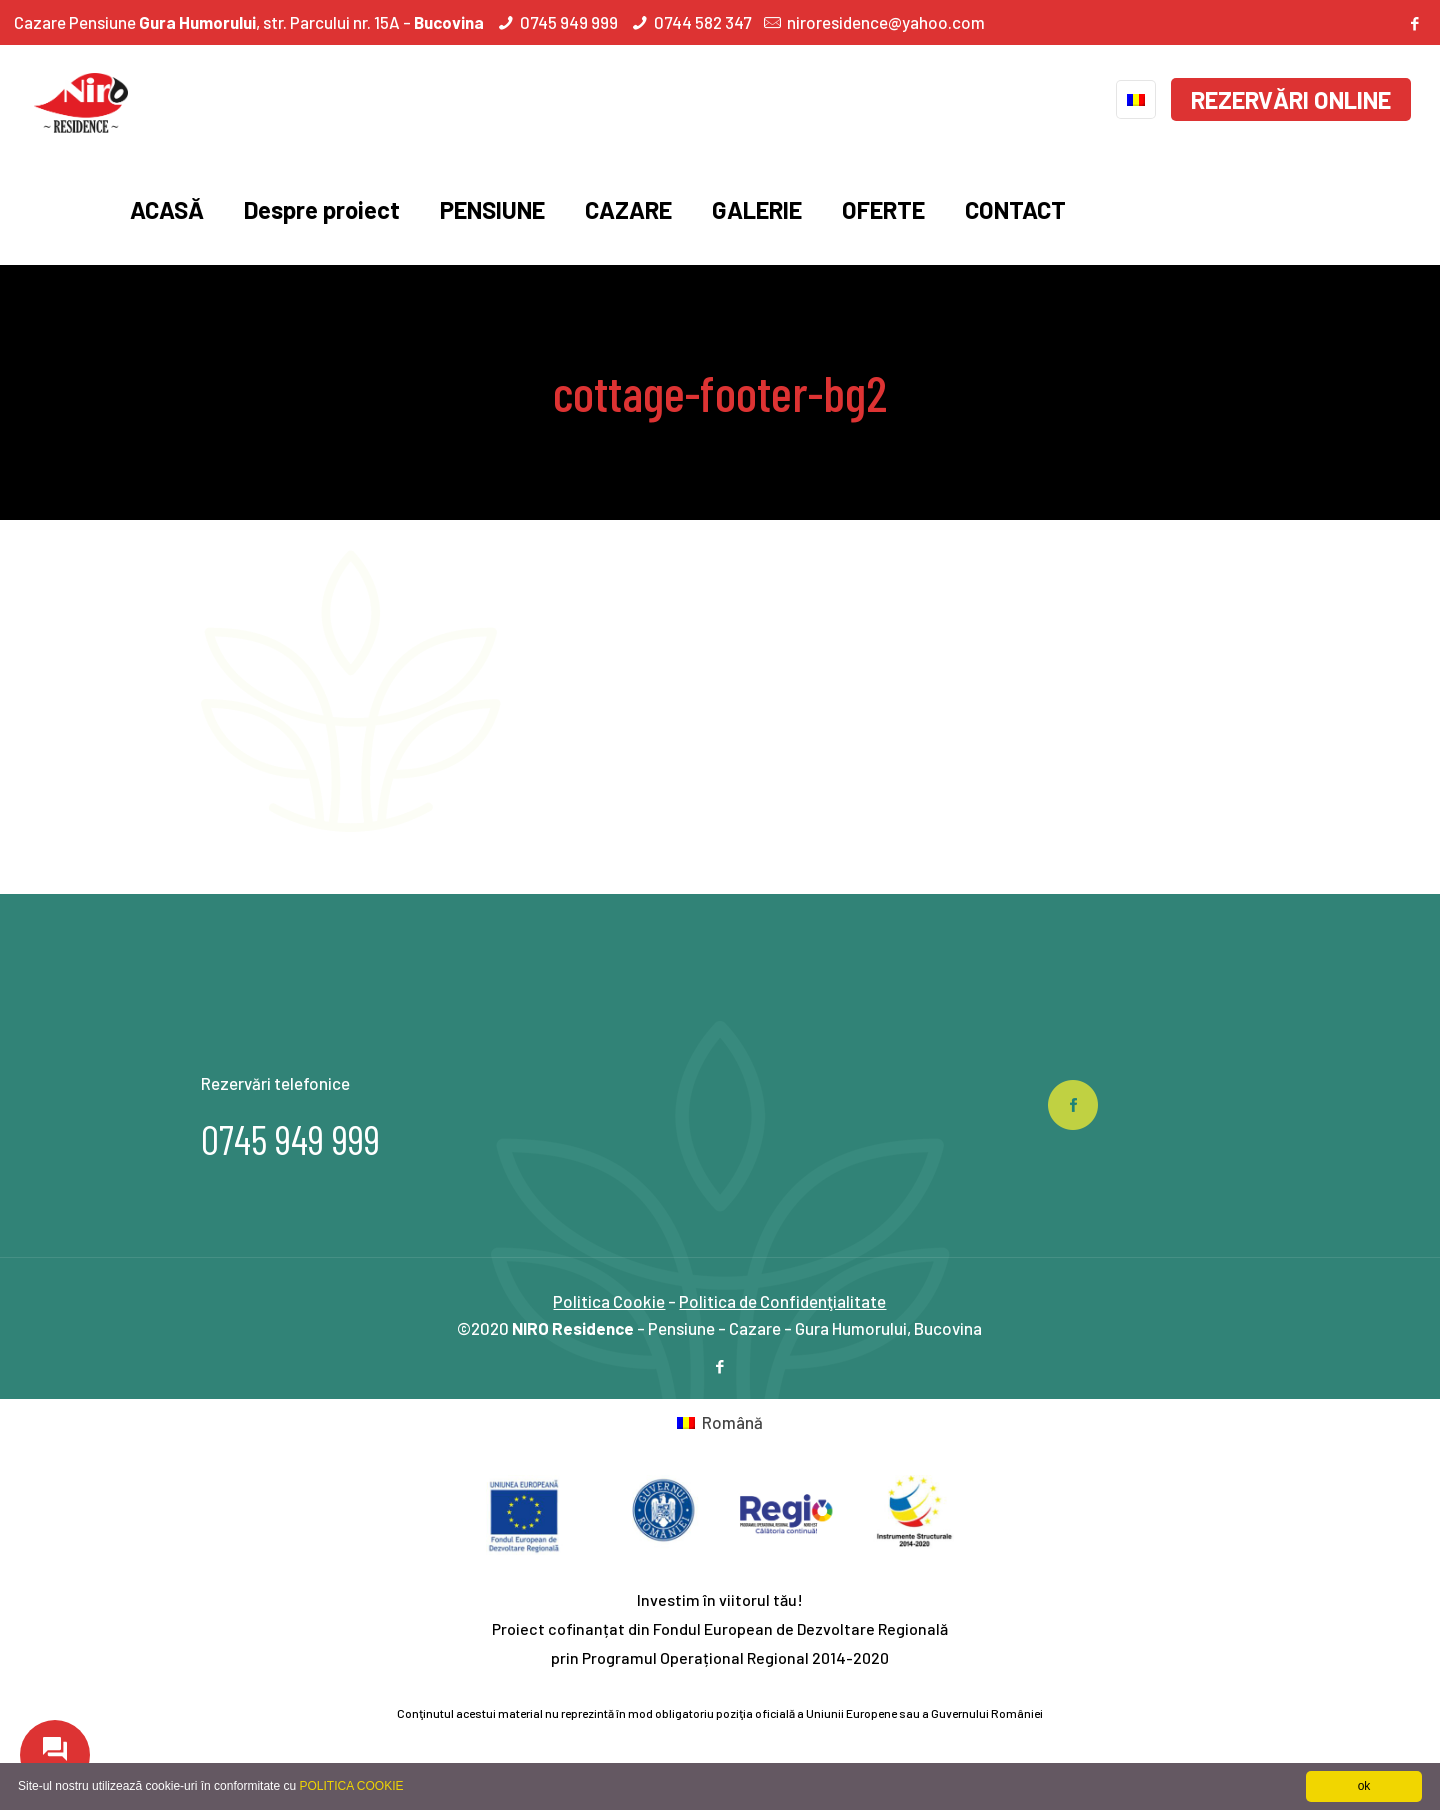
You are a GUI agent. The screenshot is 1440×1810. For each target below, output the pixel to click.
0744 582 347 (702, 22)
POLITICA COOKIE (351, 1786)
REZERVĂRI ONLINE (1291, 99)
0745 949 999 (569, 22)
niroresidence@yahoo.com (886, 22)
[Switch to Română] (720, 1422)
